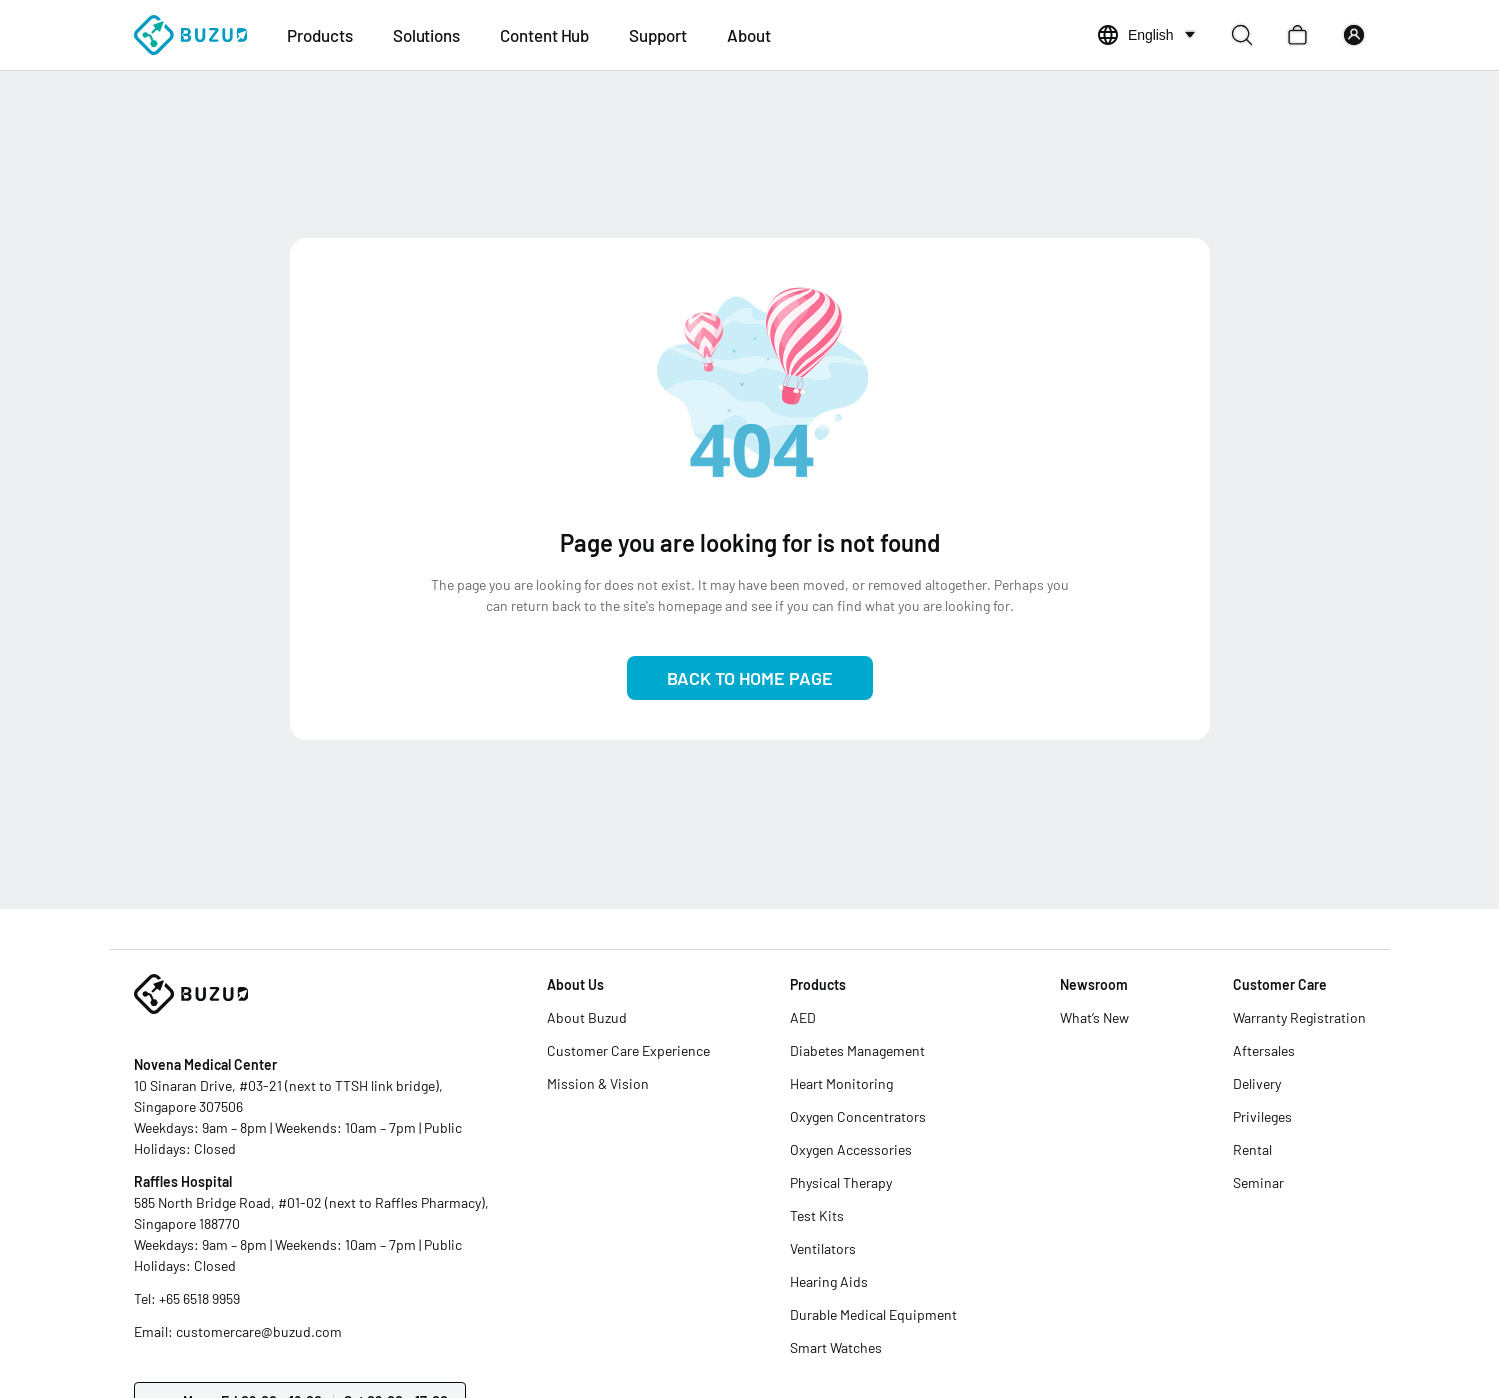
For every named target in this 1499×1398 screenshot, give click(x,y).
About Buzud (587, 1017)
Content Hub (544, 35)
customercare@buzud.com (259, 1331)
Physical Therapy (841, 1182)
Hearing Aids (829, 1281)
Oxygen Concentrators (858, 1116)
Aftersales (1264, 1050)
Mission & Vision (598, 1083)
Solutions (426, 35)
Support (658, 35)
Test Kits (817, 1215)
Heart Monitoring (841, 1083)
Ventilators (823, 1248)
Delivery (1257, 1083)
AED (803, 1017)
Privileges (1262, 1116)
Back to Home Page (750, 678)
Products (319, 35)
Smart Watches (836, 1347)
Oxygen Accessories (851, 1149)
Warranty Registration (1299, 1017)
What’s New (1094, 1017)
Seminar (1258, 1182)
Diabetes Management (857, 1050)
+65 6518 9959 (199, 1298)
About (749, 35)
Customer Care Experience (628, 1050)
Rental (1252, 1149)
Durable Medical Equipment (873, 1314)
